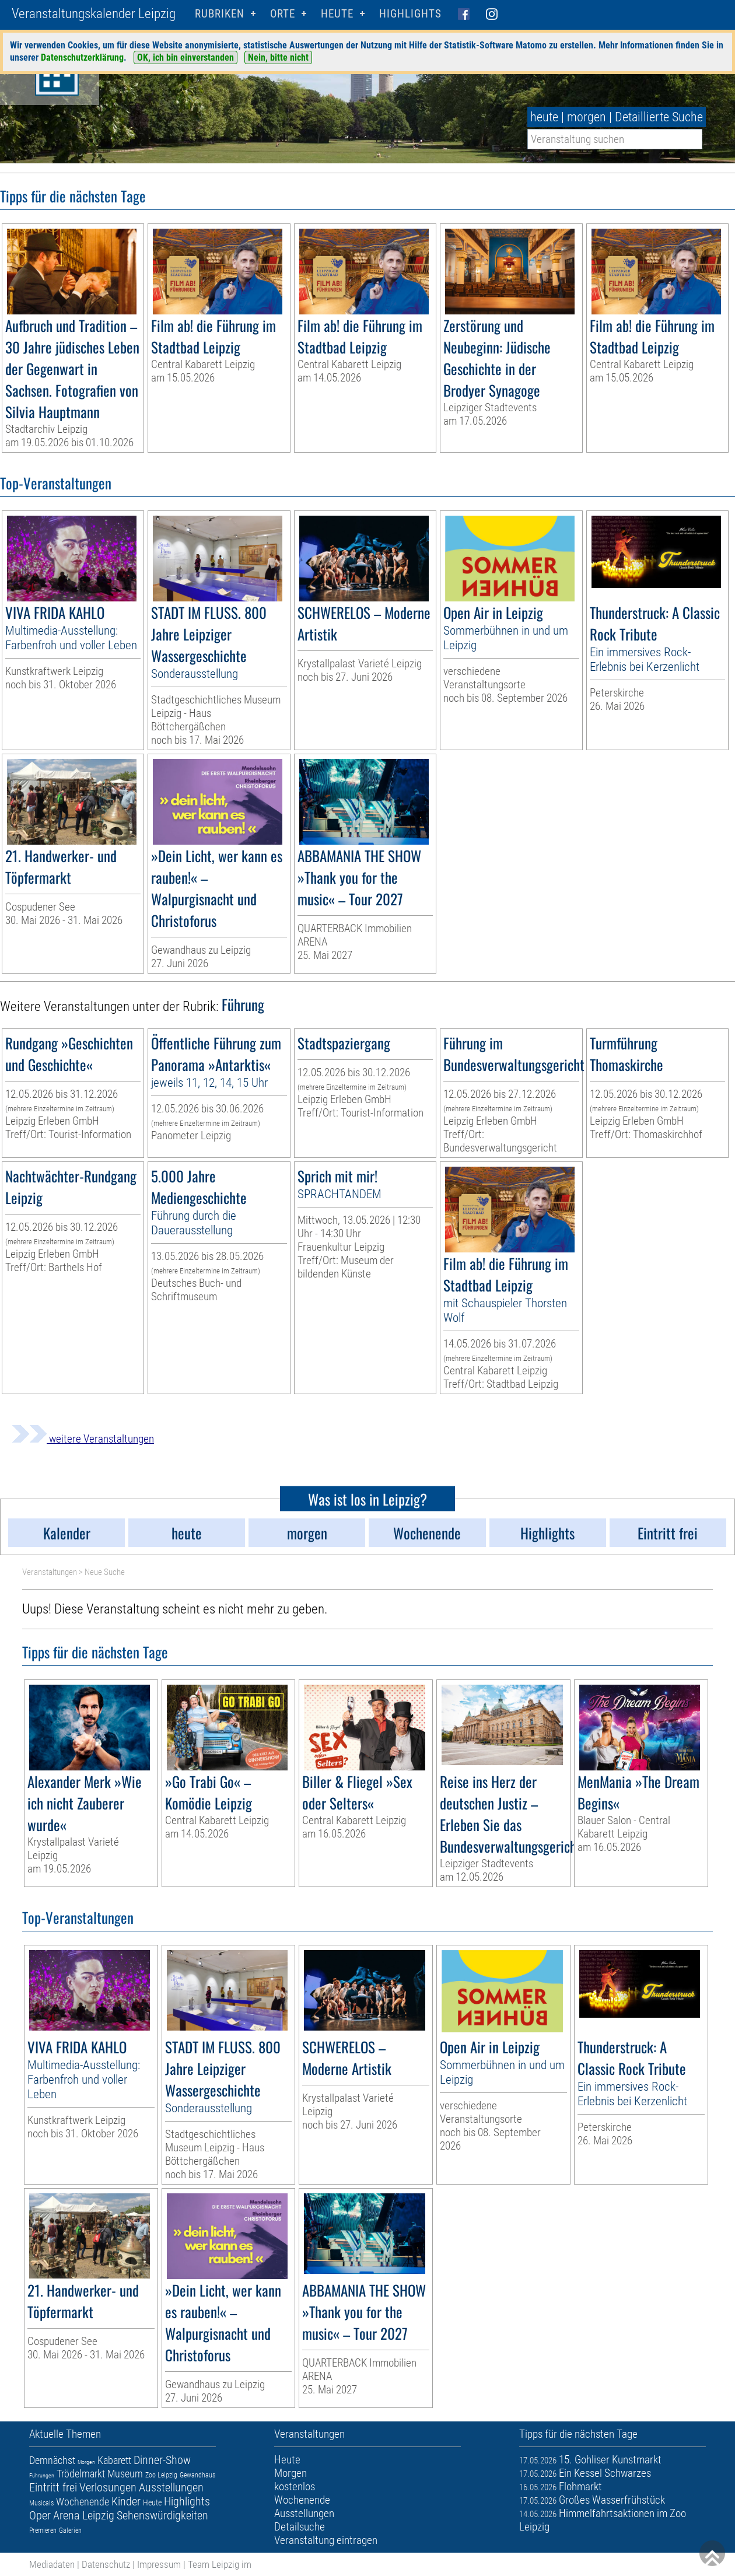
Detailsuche (299, 2526)
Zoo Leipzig (161, 2475)
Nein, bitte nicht (278, 57)
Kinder (126, 2501)
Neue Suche (105, 1572)
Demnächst (52, 2460)
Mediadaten (52, 2564)
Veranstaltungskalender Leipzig (94, 14)
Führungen (41, 2475)
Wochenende (82, 2502)
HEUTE (337, 13)
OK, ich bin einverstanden (185, 57)
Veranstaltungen (49, 1572)
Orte (282, 13)
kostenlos (294, 2486)
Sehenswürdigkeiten (162, 2515)
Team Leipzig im (219, 2564)
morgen (586, 117)
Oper (40, 2515)
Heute (152, 2502)
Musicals (41, 2503)
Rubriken (219, 13)
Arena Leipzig (83, 2515)
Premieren (43, 2530)
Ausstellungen (171, 2487)
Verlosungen (107, 2487)
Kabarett (114, 2460)
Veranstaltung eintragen (325, 2540)
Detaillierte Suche (659, 117)
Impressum (159, 2564)
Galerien (70, 2530)
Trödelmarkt (81, 2474)
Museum (125, 2474)
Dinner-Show (162, 2460)
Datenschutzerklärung (82, 57)
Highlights (410, 13)
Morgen (86, 2462)
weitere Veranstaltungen (83, 1439)
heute (544, 117)
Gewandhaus (197, 2475)
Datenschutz (106, 2564)
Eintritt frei (53, 2487)
